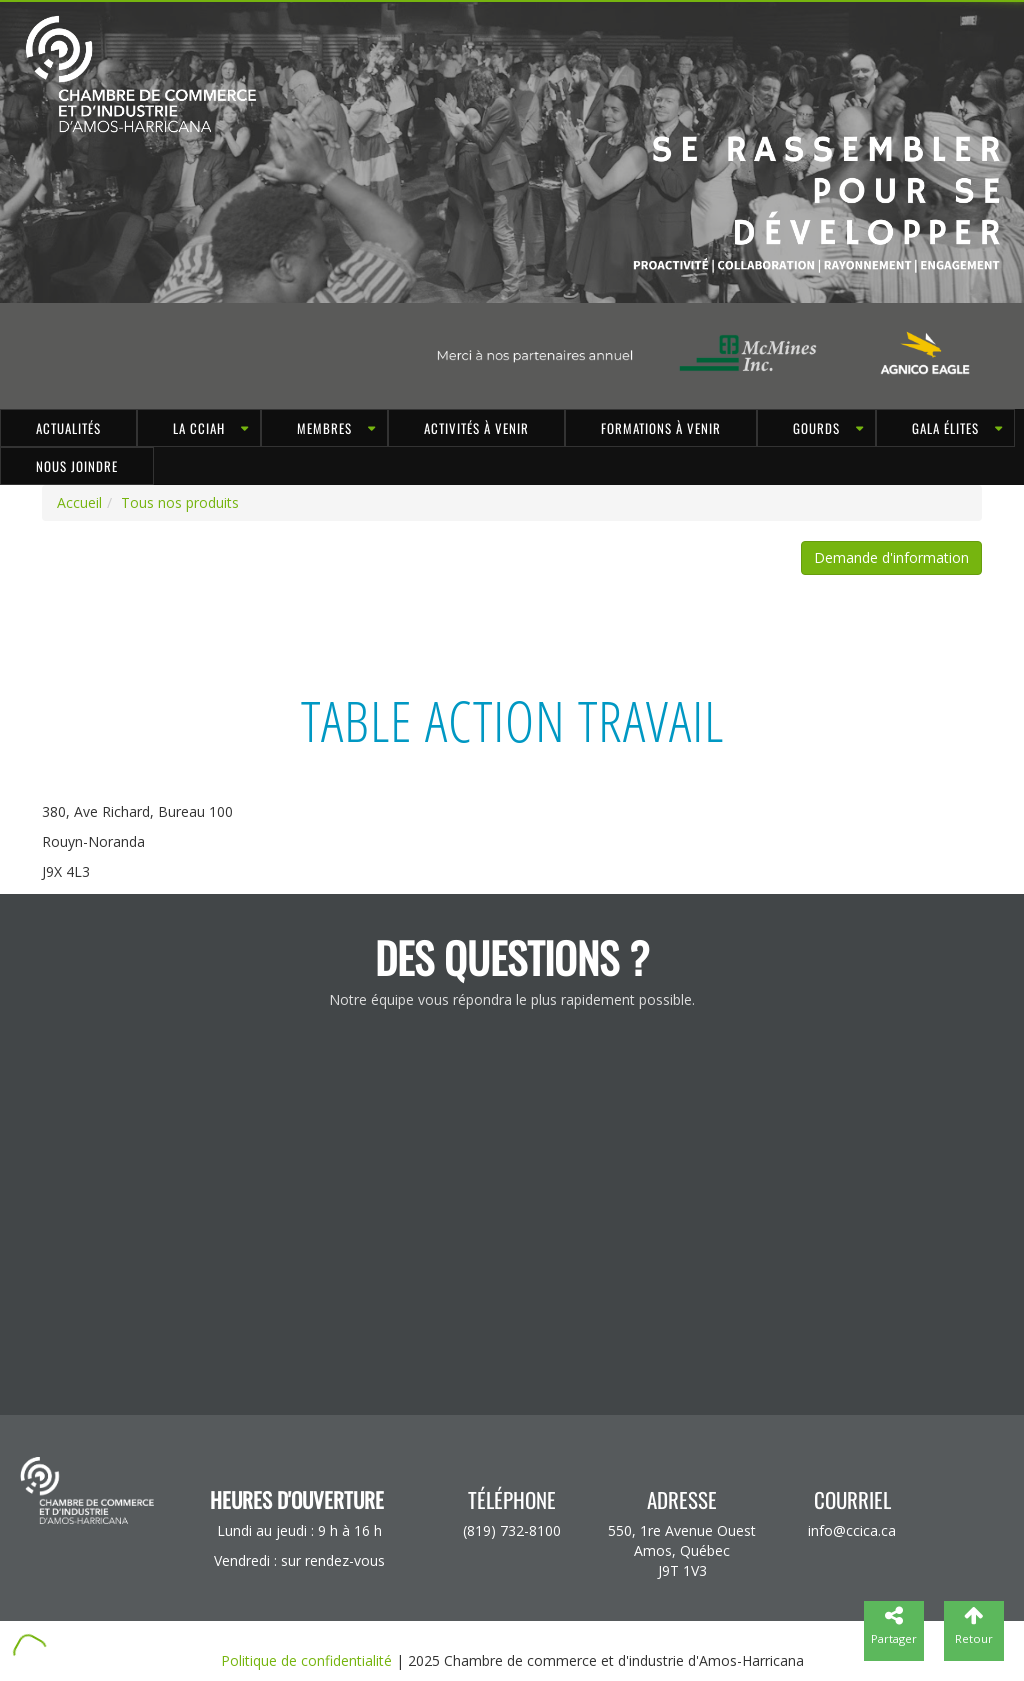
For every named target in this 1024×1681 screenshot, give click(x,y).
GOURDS (816, 428)
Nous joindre (77, 466)
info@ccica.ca (852, 1530)
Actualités (68, 428)
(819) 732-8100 (512, 1530)
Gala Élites (945, 428)
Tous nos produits (180, 502)
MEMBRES (324, 428)
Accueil (79, 502)
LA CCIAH (199, 428)
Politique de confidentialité (306, 1660)
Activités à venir (476, 428)
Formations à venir (661, 428)
